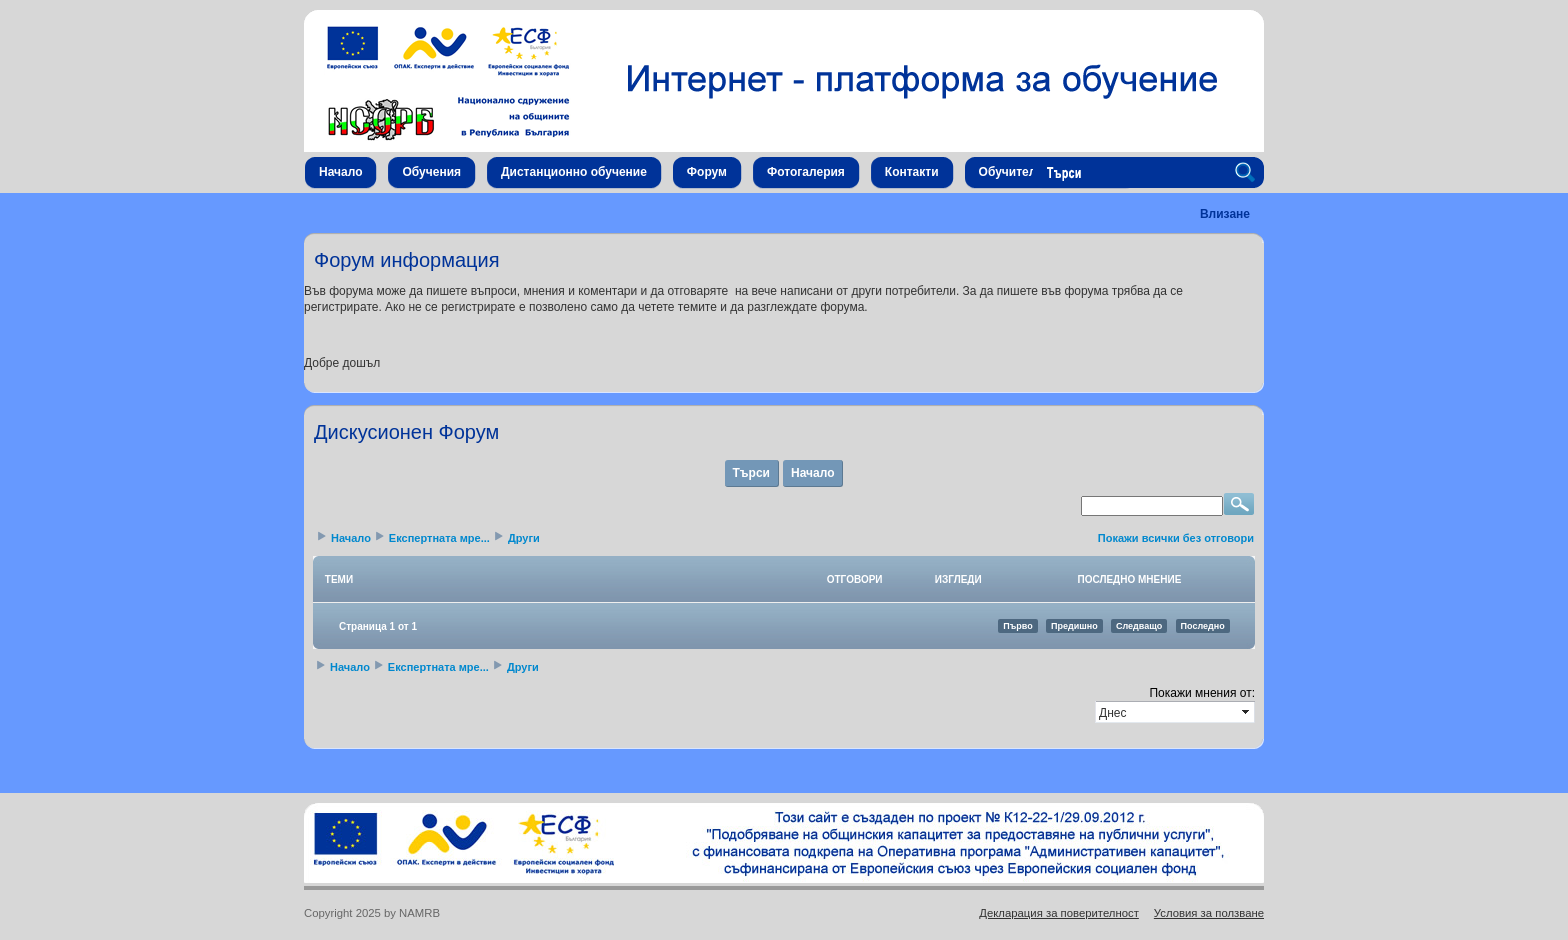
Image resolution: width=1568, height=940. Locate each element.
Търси (751, 473)
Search (1248, 173)
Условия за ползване (1209, 913)
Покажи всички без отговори (1176, 538)
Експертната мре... (439, 538)
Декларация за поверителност (1059, 913)
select (1247, 712)
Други (524, 538)
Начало (812, 473)
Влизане (1225, 214)
